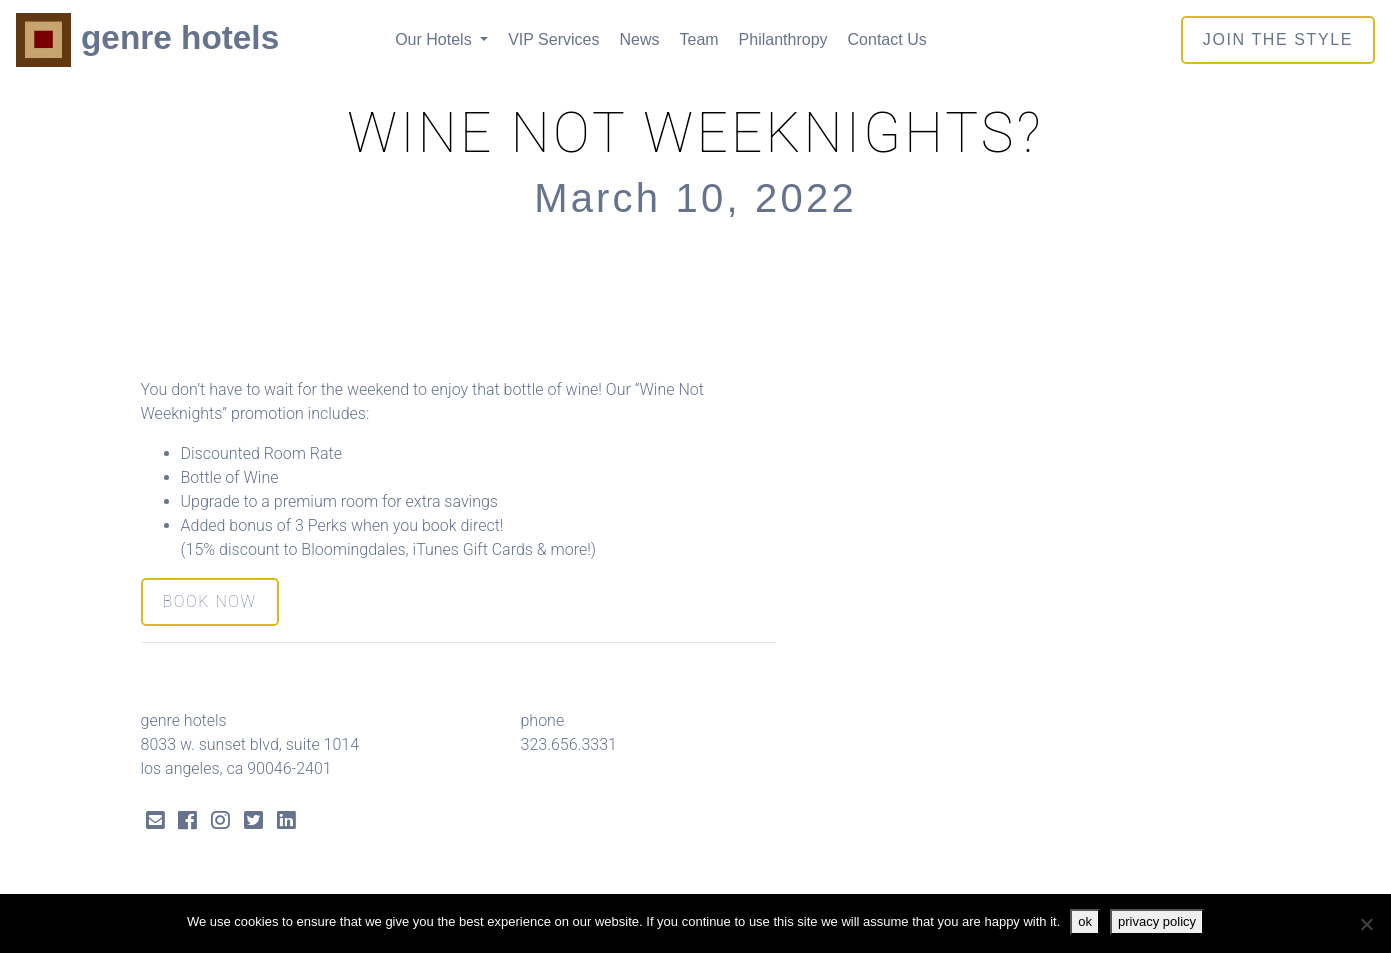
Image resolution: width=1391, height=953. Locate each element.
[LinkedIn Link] (286, 822)
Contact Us (887, 39)
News (639, 39)
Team (698, 39)
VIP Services (553, 39)
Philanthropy (783, 39)
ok (1085, 921)
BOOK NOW (210, 601)
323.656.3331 (569, 744)
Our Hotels (435, 39)
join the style (1278, 39)
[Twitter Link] (253, 822)
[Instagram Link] (220, 822)
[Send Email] (155, 822)
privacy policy (1157, 921)
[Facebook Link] (187, 822)
